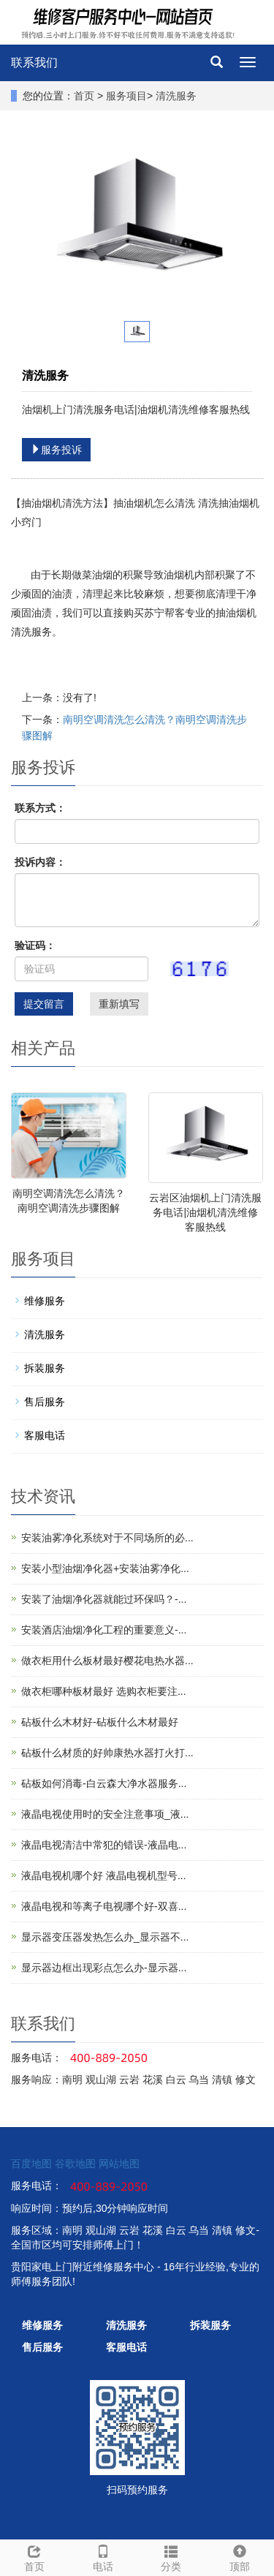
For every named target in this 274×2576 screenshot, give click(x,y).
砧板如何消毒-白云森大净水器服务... (103, 1783)
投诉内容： (40, 862)
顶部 (239, 2556)
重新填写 (119, 1004)
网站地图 (119, 2163)
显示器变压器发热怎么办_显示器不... (105, 1937)
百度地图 (31, 2163)
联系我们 (34, 62)
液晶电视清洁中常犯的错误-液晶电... (103, 1845)
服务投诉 (56, 450)
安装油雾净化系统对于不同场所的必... (107, 1538)
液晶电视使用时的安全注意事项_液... (105, 1814)
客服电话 (44, 1435)
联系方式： (40, 808)
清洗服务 (176, 96)
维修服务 (44, 1301)
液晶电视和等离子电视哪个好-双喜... (103, 1906)
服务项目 (126, 96)
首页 (84, 96)
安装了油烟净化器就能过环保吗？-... (103, 1599)
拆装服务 (44, 1368)
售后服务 (44, 1402)
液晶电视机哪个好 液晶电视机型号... (103, 1875)
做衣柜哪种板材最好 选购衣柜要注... (103, 1691)
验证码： (35, 945)
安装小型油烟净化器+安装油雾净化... (105, 1568)
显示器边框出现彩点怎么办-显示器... (103, 1967)
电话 (103, 2556)
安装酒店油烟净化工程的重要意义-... (103, 1630)
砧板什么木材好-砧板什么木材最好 (99, 1722)
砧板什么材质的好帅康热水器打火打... (107, 1753)
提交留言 (43, 1004)
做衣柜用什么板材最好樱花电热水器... (107, 1660)
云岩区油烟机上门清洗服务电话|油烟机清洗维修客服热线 (205, 1212)
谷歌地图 (75, 2163)
